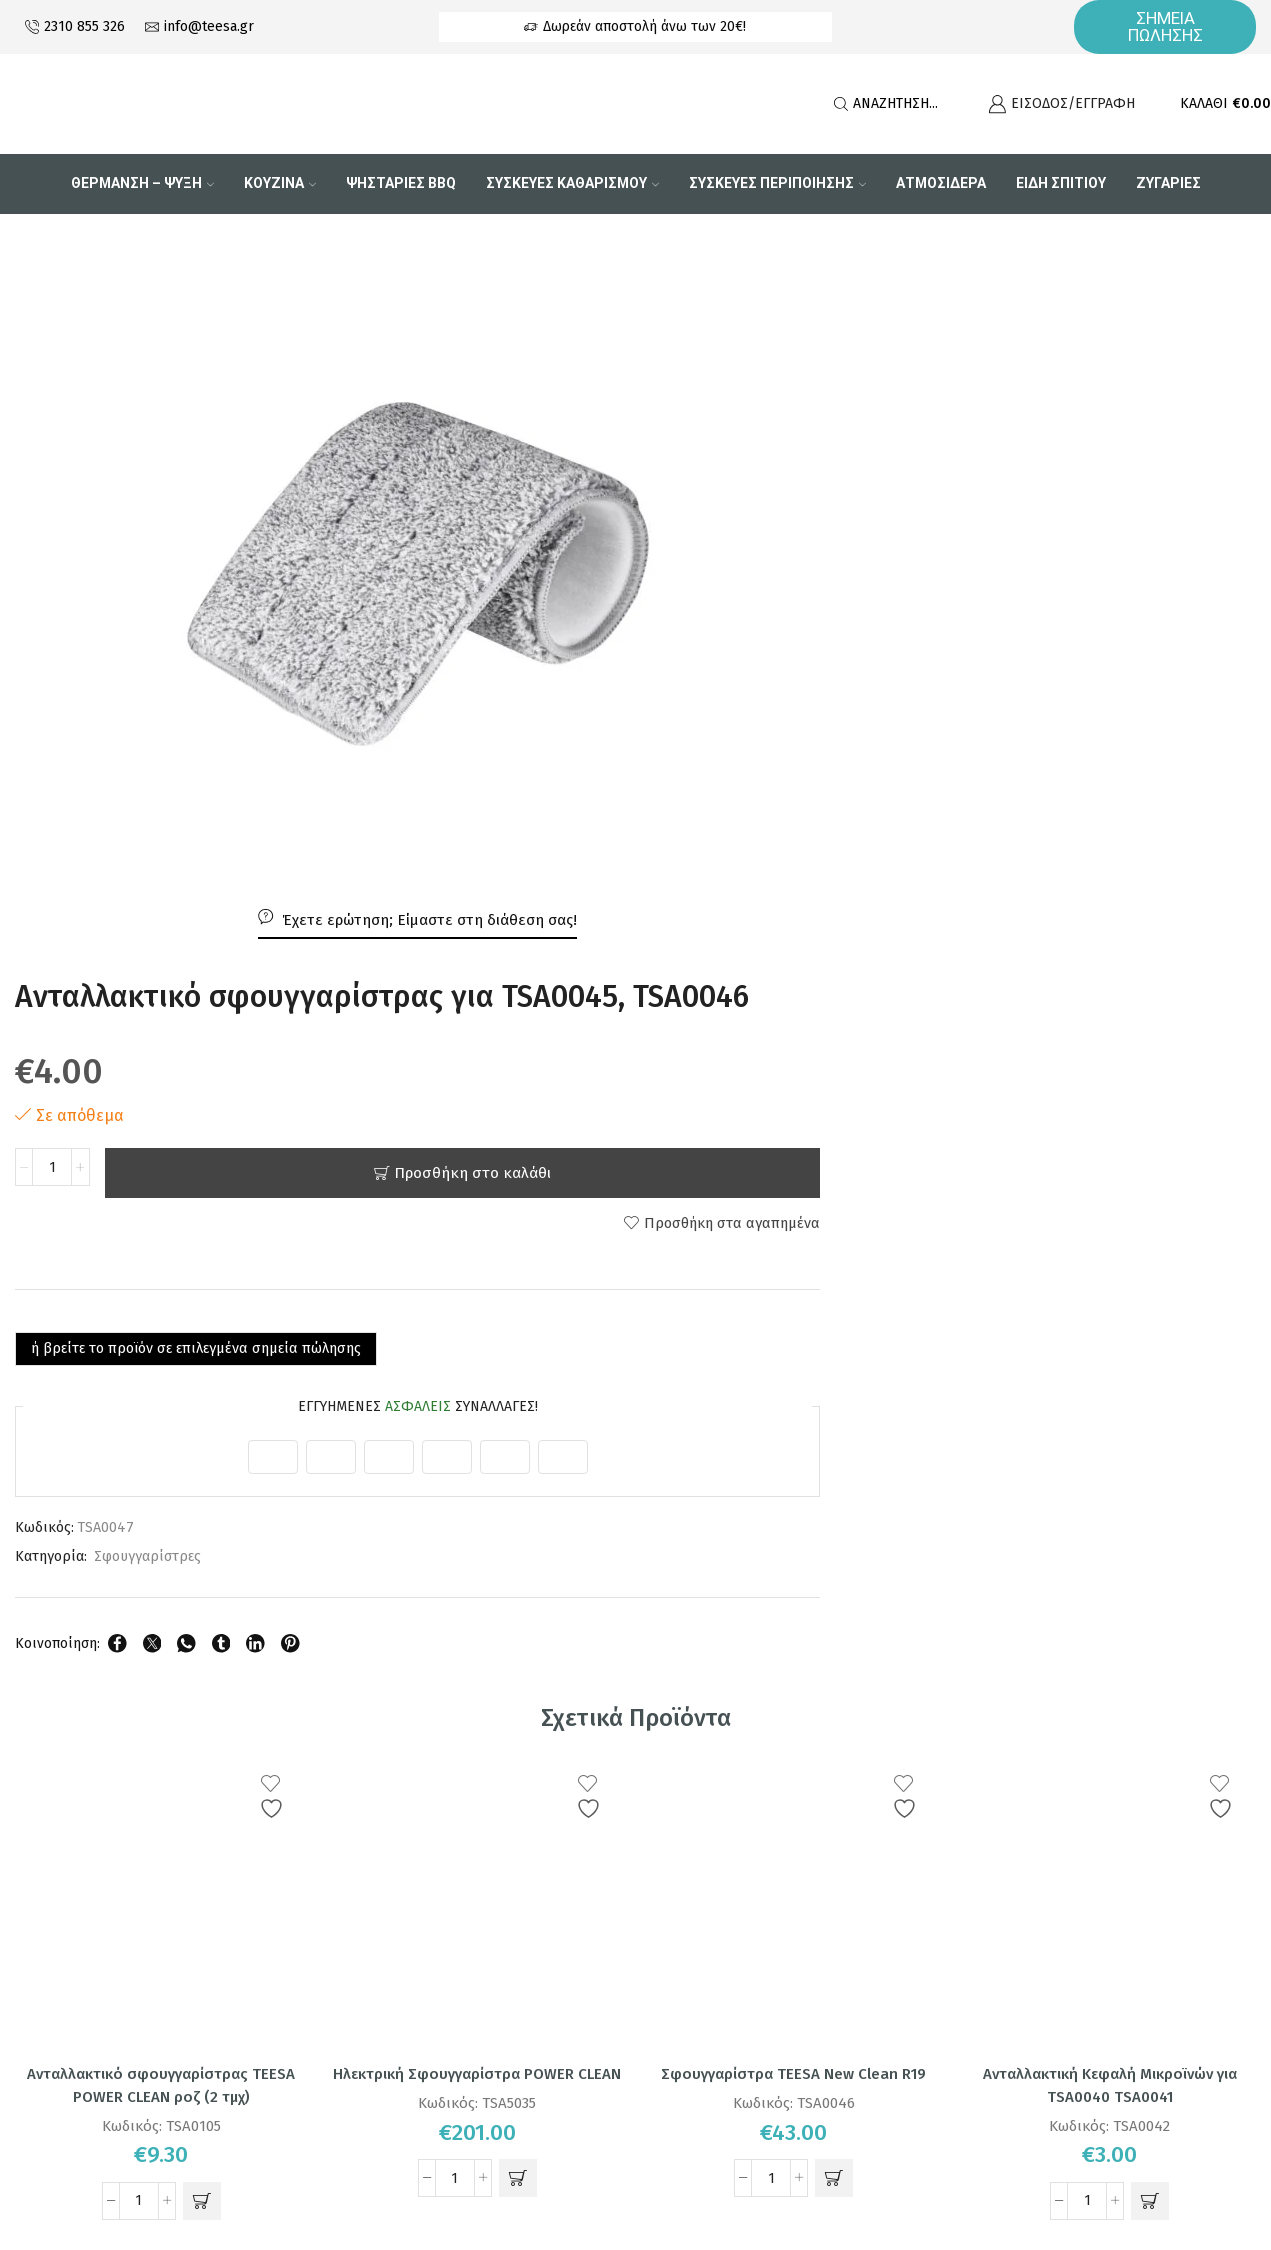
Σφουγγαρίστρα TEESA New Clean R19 (794, 1406)
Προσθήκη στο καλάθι (1008, 504)
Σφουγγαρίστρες (783, 888)
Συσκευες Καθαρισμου (572, 183)
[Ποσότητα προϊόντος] (688, 504)
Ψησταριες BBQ (401, 183)
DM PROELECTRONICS (709, 2173)
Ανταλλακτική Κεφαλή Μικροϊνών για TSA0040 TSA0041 (1109, 1418)
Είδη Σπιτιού (1061, 183)
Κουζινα (280, 183)
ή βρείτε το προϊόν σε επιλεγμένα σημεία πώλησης (845, 680)
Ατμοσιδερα (941, 183)
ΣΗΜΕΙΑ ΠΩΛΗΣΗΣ (1165, 26)
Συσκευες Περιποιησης (777, 183)
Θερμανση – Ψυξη (142, 183)
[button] (202, 1536)
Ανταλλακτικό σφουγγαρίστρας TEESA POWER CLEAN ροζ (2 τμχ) (161, 1418)
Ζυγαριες (1168, 183)
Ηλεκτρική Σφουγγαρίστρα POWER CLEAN (477, 1418)
